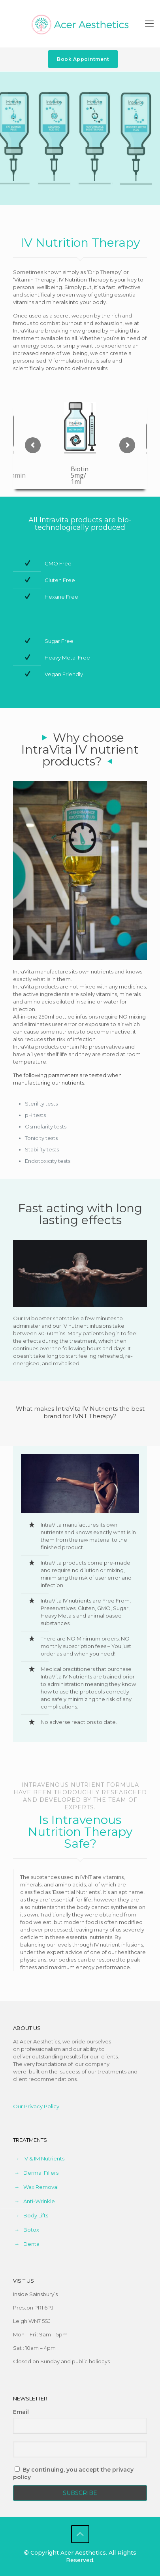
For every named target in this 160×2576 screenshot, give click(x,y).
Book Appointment (83, 59)
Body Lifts (35, 2215)
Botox (31, 2229)
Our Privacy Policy (36, 2106)
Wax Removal (40, 2187)
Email (21, 2411)
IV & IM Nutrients (43, 2158)
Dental (32, 2244)
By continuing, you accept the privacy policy (73, 2473)
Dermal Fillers (40, 2173)
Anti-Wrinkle (39, 2201)
